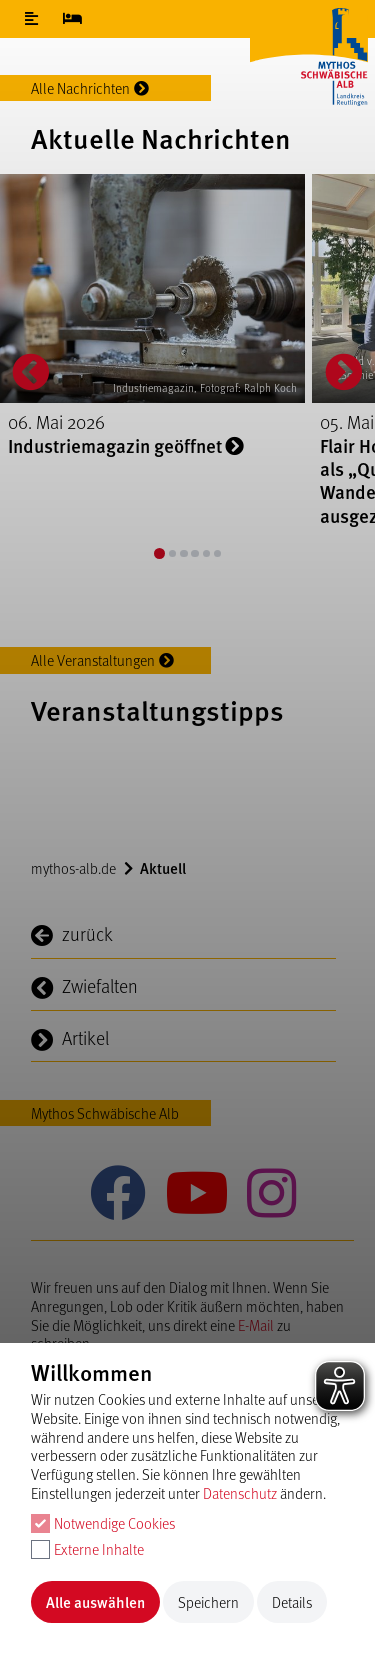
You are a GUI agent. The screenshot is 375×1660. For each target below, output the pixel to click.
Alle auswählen (95, 1602)
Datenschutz (240, 1493)
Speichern (208, 1602)
